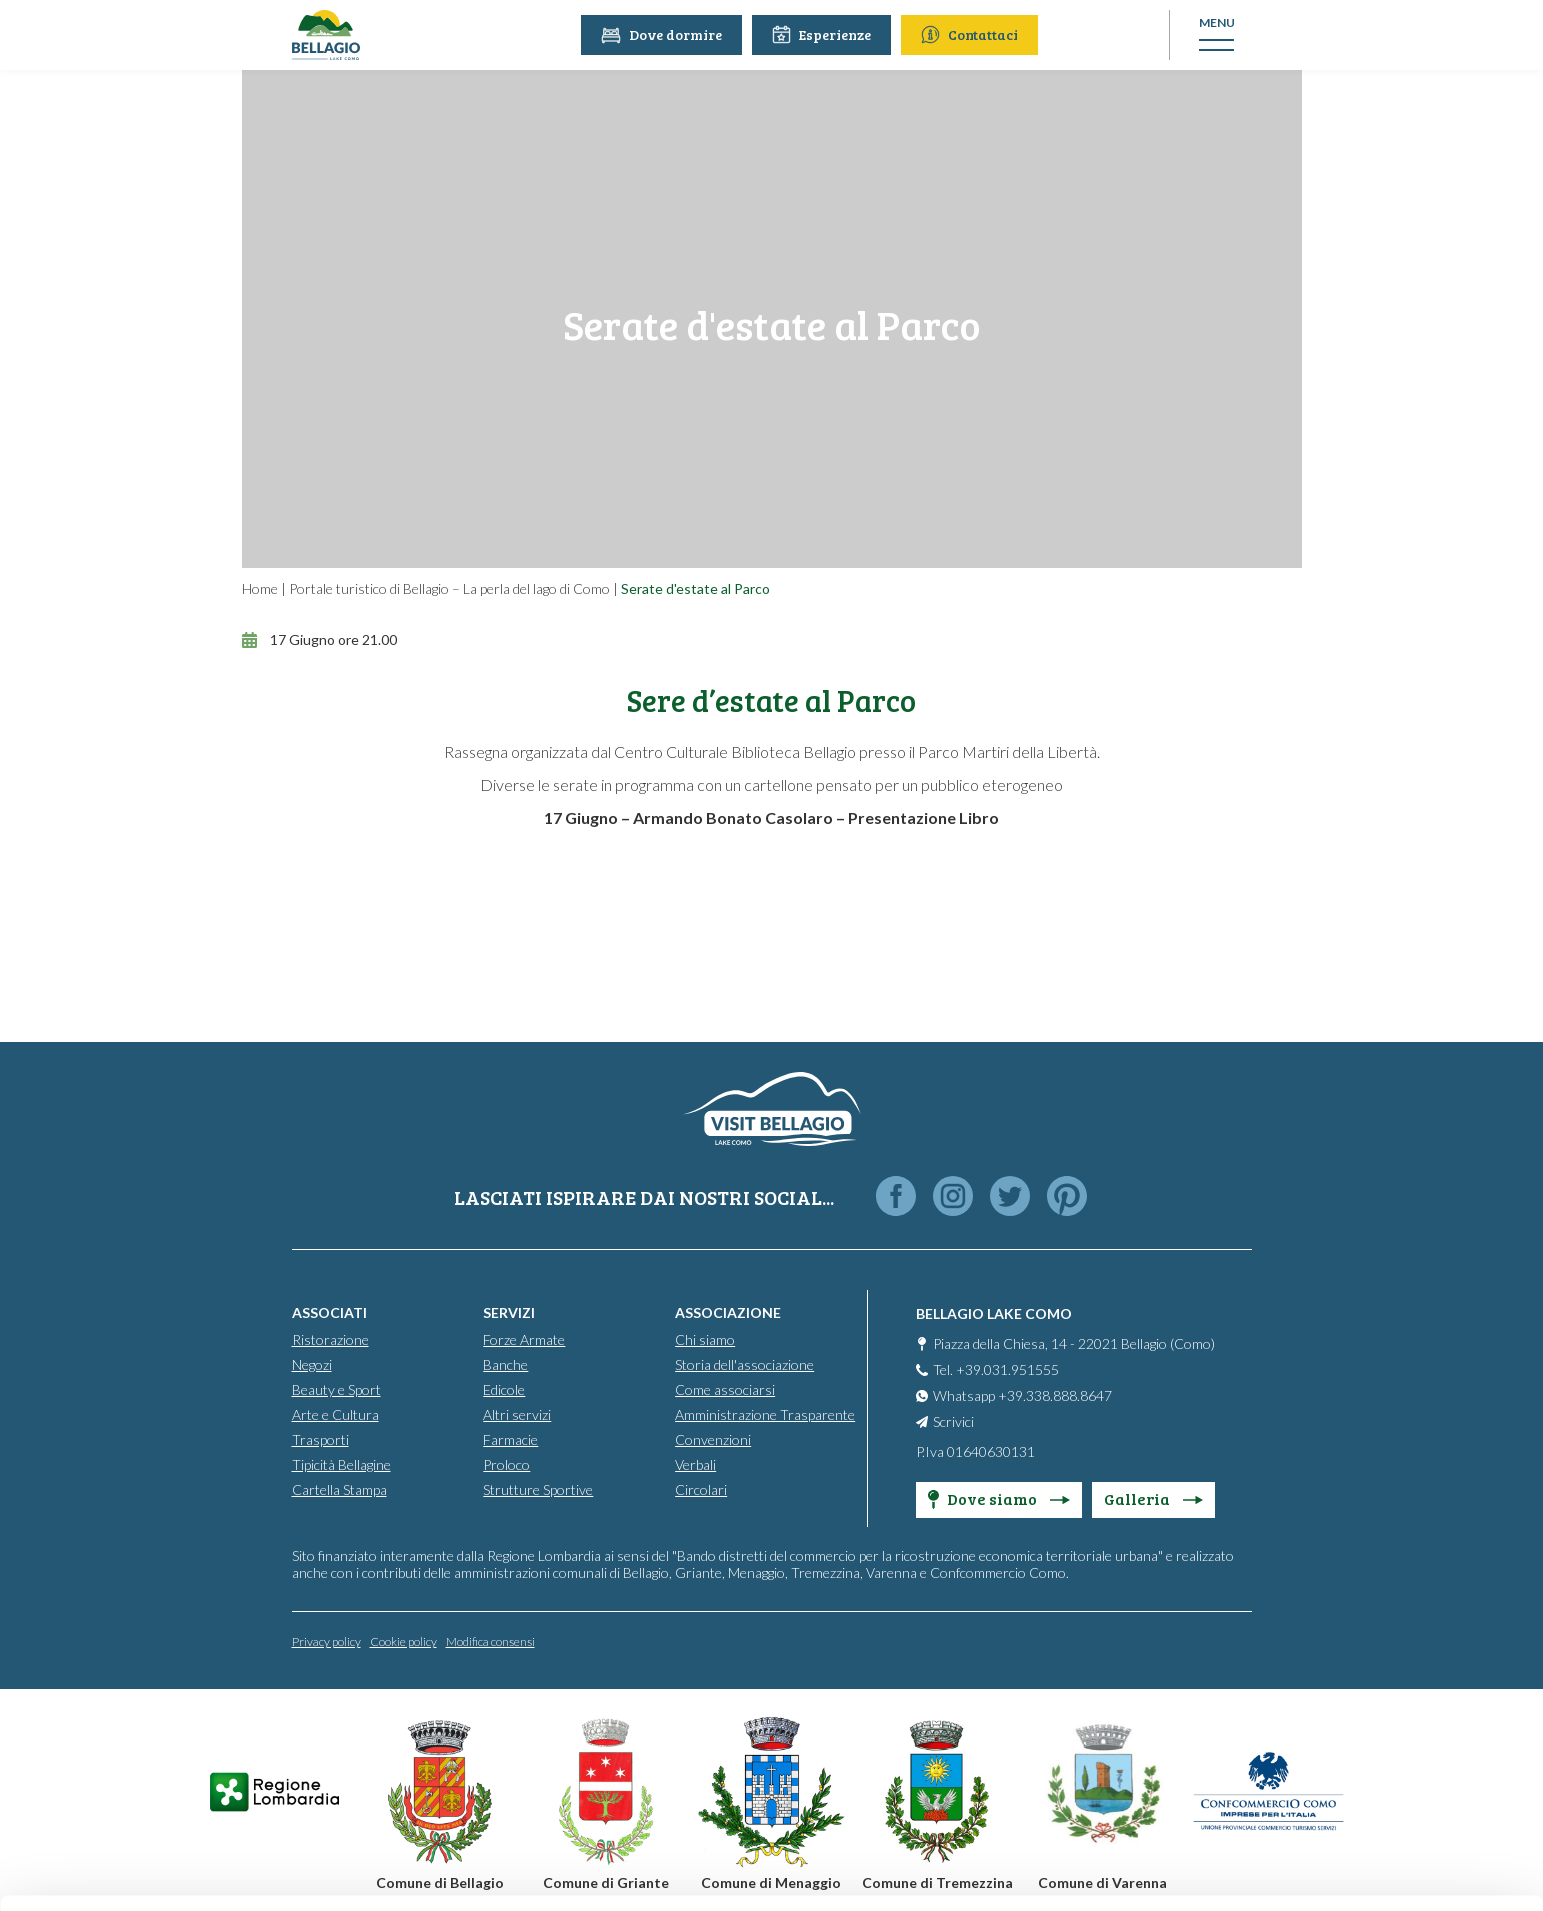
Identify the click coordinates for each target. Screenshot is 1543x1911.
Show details (308, 1871)
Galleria (1153, 1498)
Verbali (695, 1464)
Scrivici (953, 1421)
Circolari (701, 1489)
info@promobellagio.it (346, 1744)
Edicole (504, 1389)
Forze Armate (524, 1339)
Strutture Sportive (538, 1489)
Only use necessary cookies (1376, 1783)
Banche (505, 1364)
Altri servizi (517, 1414)
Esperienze (823, 34)
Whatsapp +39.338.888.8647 (1022, 1395)
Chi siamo (705, 1339)
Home (260, 588)
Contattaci (971, 34)
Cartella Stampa (339, 1489)
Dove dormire (663, 34)
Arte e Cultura (335, 1414)
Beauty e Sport (336, 1389)
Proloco (506, 1464)
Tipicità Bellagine (341, 1464)
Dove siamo (999, 1498)
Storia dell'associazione (744, 1364)
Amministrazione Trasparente (765, 1414)
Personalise (1377, 1717)
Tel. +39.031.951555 (996, 1369)
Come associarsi (725, 1389)
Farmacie (510, 1439)
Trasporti (320, 1439)
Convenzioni (713, 1439)
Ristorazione (330, 1339)
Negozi (312, 1364)
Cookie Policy (320, 1816)
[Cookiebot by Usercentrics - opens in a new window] (129, 1872)
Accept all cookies (1376, 1652)
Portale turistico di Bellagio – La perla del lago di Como (449, 588)
